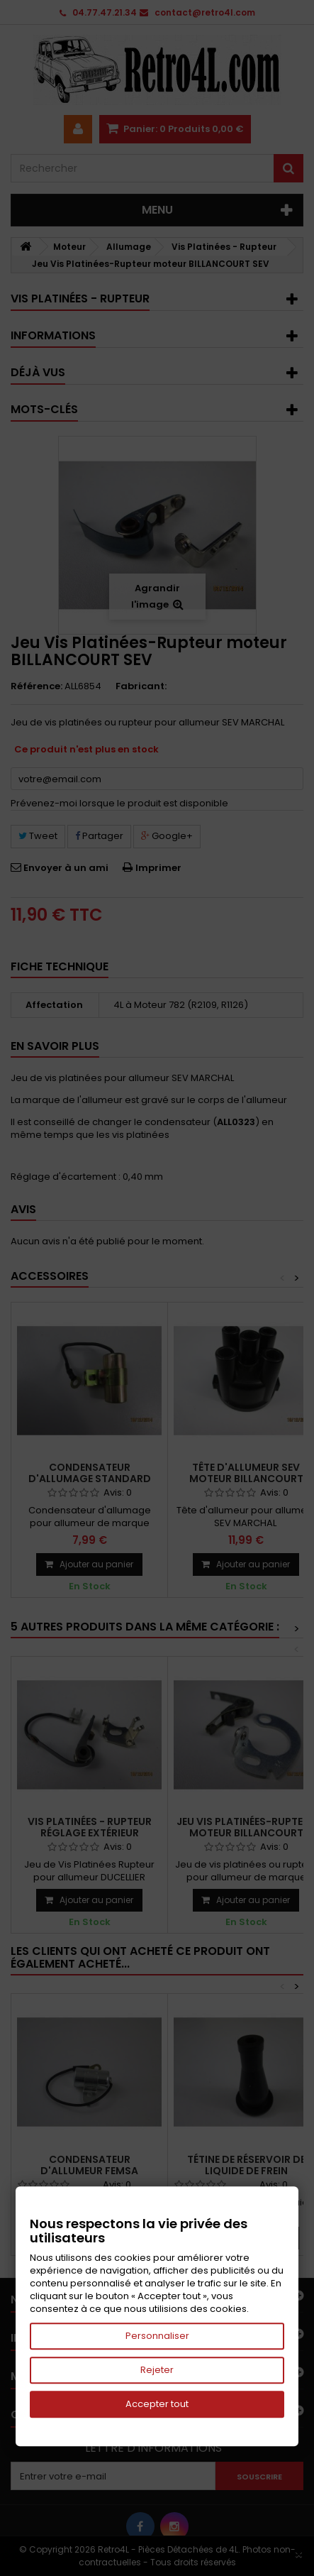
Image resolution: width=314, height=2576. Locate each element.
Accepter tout (157, 2404)
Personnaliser (157, 2335)
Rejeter (157, 2370)
